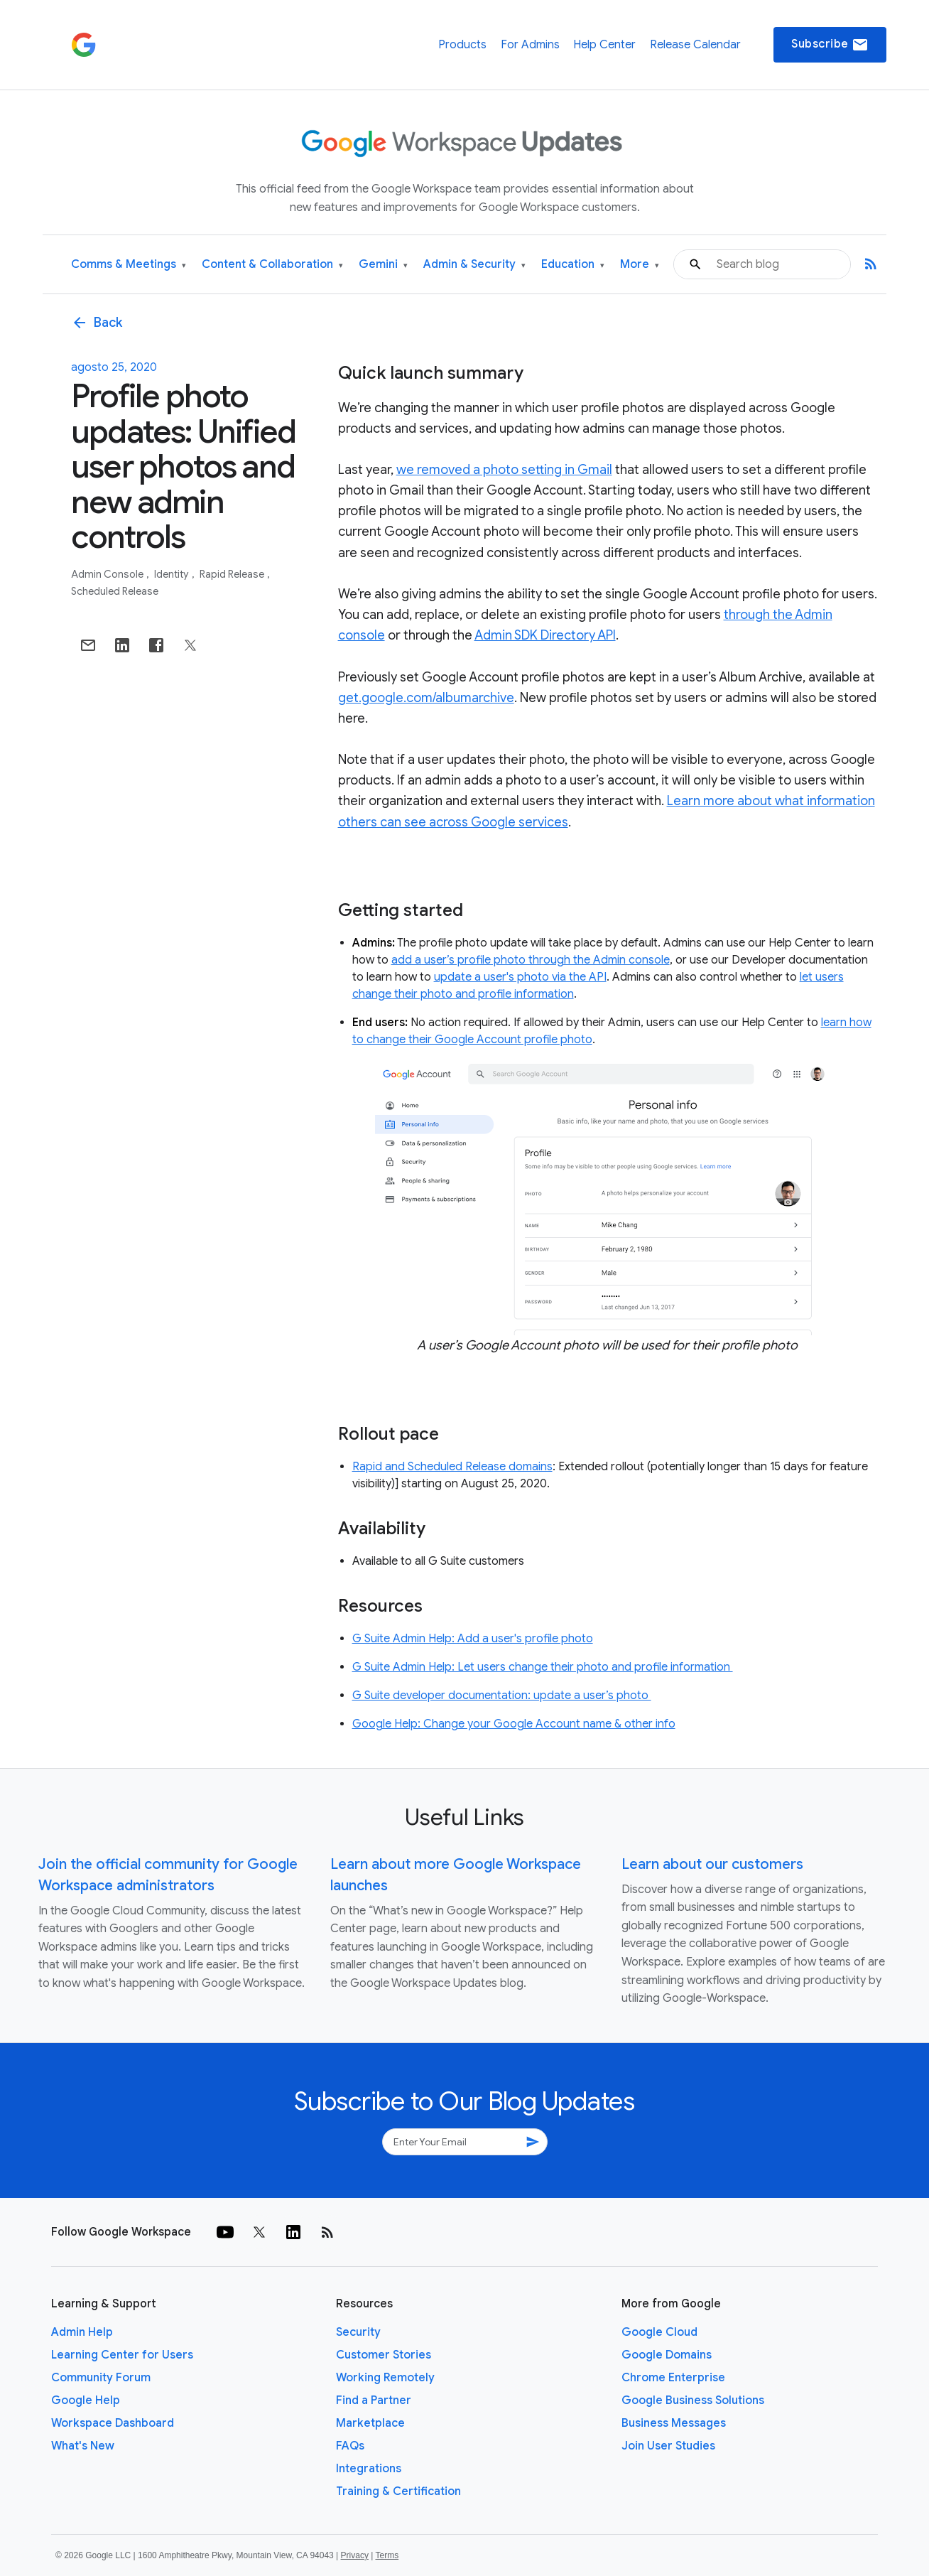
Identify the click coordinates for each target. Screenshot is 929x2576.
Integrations (368, 2469)
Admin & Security (474, 264)
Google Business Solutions (692, 2400)
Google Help (85, 2400)
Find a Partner (373, 2400)
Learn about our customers (712, 1864)
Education (572, 264)
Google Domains (666, 2355)
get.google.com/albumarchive (426, 698)
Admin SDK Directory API (545, 635)
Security (358, 2332)
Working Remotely (385, 2378)
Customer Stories (383, 2355)
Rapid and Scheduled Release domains (452, 1467)
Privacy (355, 2555)
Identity (172, 574)
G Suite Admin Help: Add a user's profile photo (472, 1639)
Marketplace (370, 2423)
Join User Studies (668, 2446)
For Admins (530, 45)
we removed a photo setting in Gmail (504, 470)
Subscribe (830, 44)
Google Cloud (659, 2332)
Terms (386, 2555)
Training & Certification (398, 2491)
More (639, 264)
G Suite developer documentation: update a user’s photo (501, 1695)
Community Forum (101, 2378)
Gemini (383, 264)
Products (462, 45)
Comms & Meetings (128, 264)
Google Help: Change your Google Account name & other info (513, 1724)
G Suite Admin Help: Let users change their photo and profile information (542, 1667)
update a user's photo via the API (520, 977)
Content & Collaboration (272, 264)
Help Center (604, 45)
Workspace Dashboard (112, 2423)
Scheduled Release (114, 591)
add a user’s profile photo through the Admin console (530, 960)
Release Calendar (695, 45)
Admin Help (82, 2332)
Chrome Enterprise (673, 2378)
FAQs (350, 2446)
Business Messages (673, 2423)
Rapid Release (233, 574)
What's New (82, 2446)
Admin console (108, 574)
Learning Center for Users (122, 2355)
